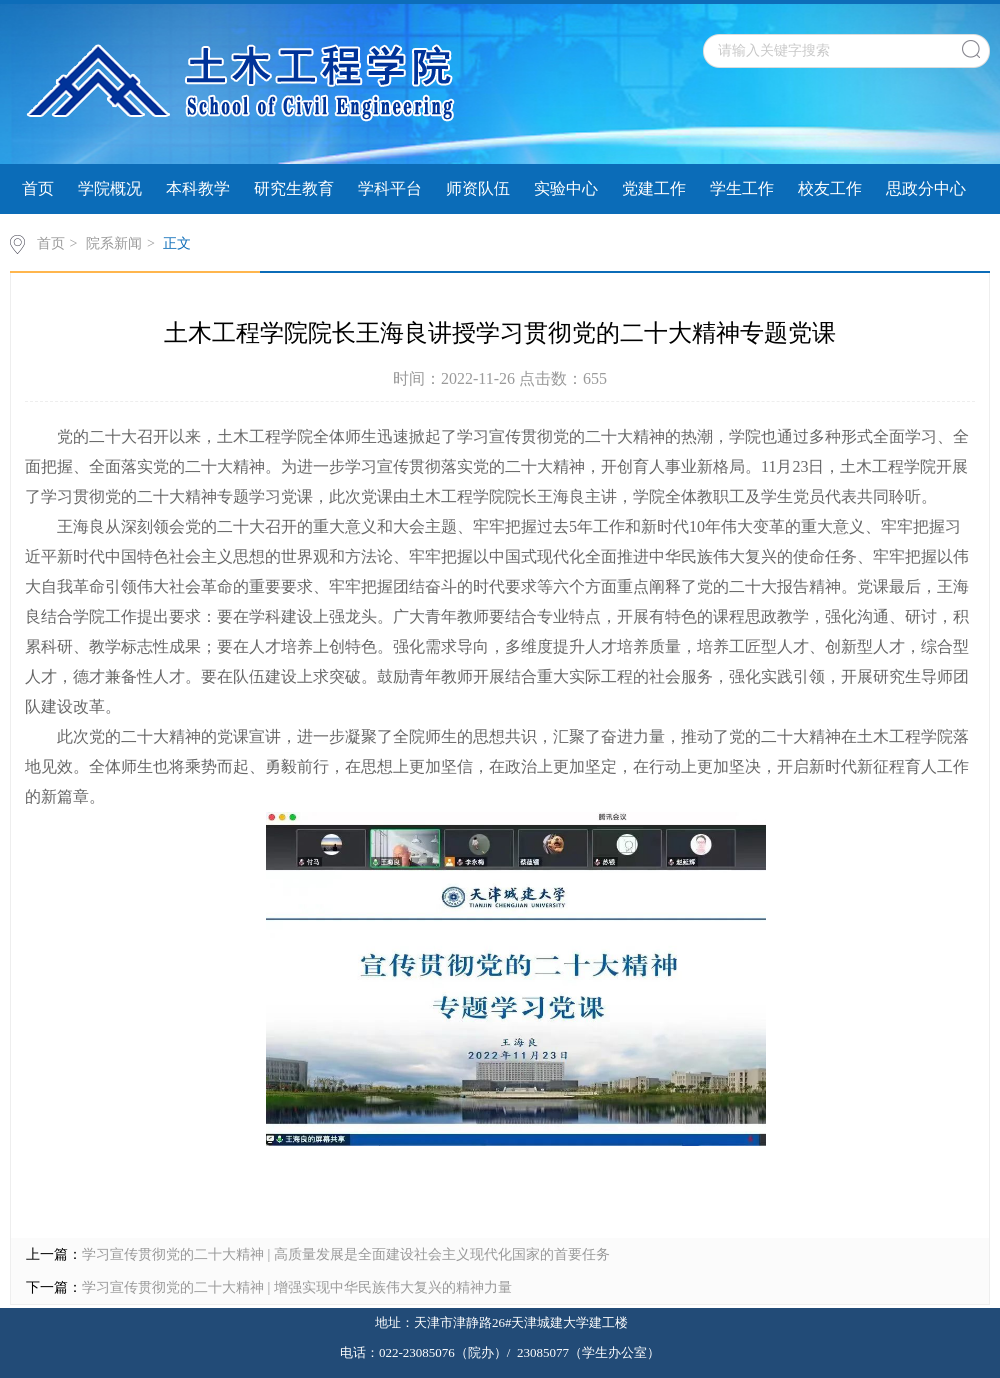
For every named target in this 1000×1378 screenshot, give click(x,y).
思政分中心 (926, 188)
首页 (38, 188)
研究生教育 (294, 188)
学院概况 (110, 188)
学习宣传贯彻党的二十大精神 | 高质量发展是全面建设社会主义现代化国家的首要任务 (346, 1254)
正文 (177, 243)
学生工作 (742, 188)
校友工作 (830, 188)
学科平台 (390, 188)
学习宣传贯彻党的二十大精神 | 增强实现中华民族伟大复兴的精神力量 (297, 1287)
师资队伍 (478, 188)
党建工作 (654, 188)
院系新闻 (114, 243)
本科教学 (198, 188)
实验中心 (566, 188)
